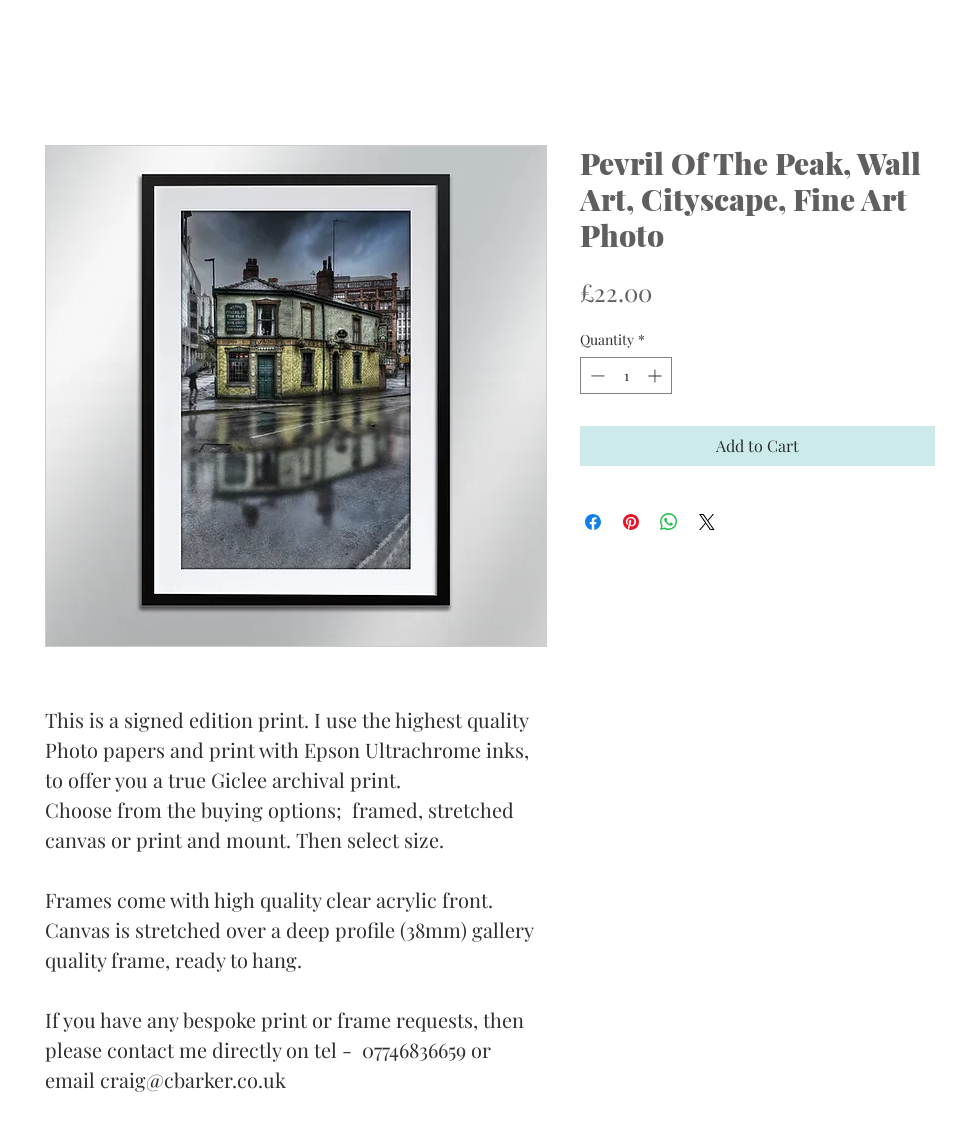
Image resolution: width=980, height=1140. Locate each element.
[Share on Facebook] (593, 522)
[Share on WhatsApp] (669, 522)
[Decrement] (595, 375)
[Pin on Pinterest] (631, 522)
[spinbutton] (626, 375)
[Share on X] (707, 522)
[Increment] (656, 375)
